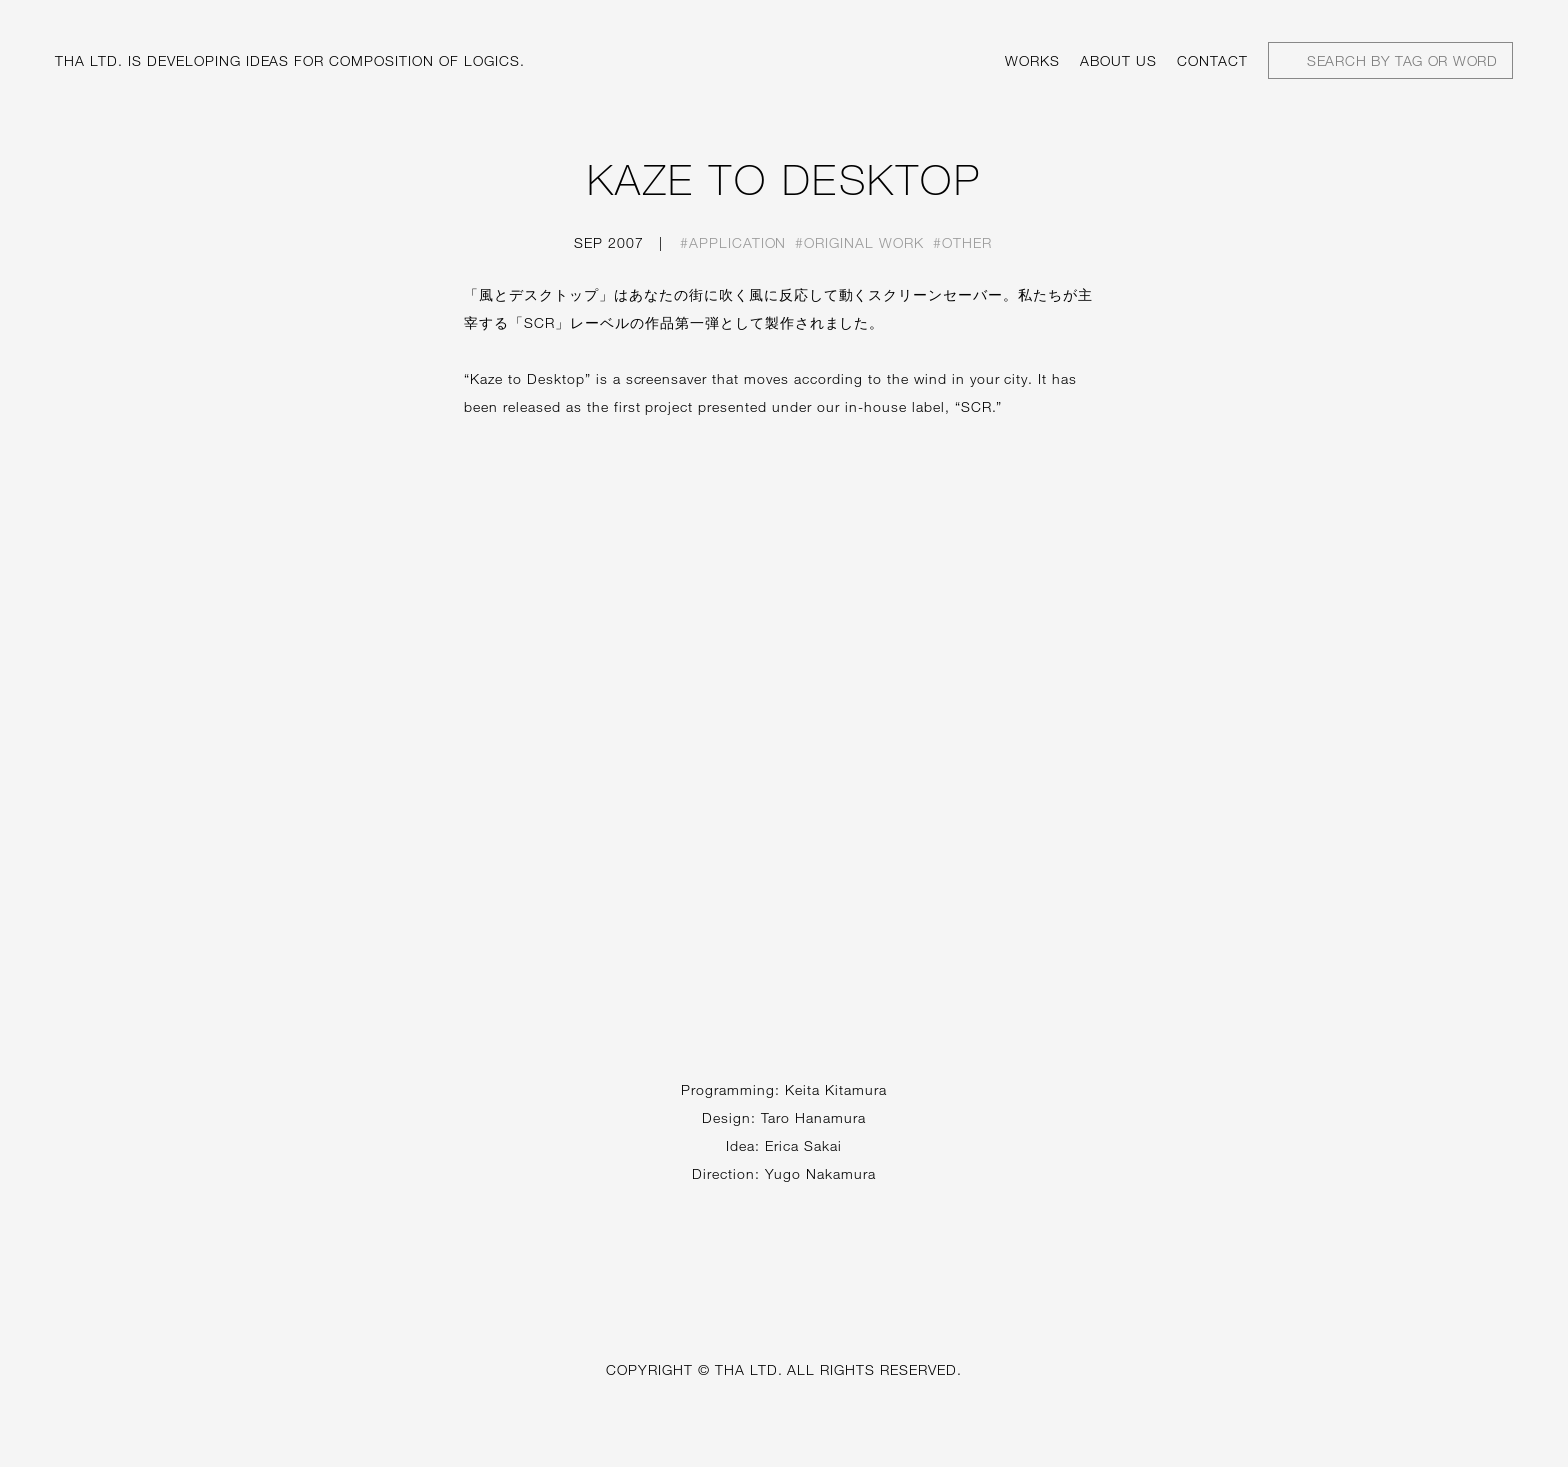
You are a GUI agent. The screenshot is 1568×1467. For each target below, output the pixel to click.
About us (1118, 60)
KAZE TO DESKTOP (784, 179)
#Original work (859, 242)
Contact (1212, 60)
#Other (962, 242)
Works (1032, 60)
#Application (733, 242)
